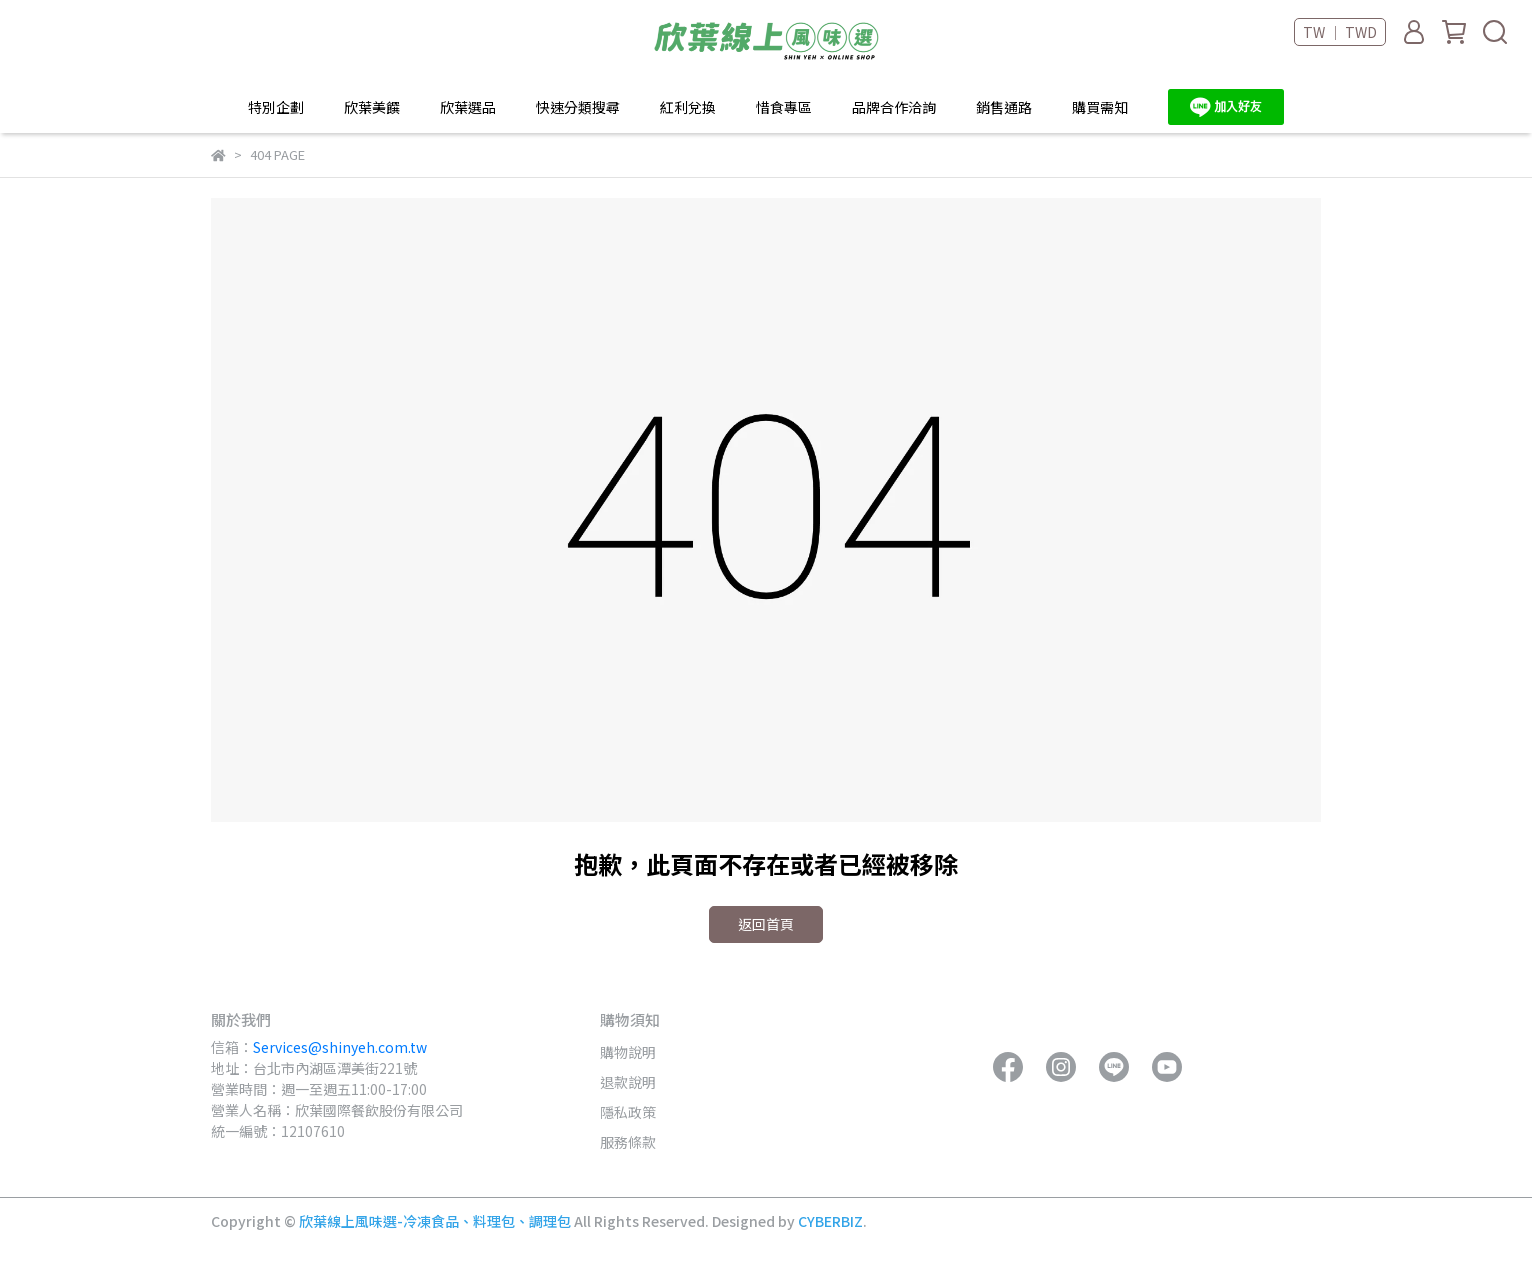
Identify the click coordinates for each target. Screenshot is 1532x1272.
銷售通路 (1004, 107)
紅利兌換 (688, 107)
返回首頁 (766, 924)
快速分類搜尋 (578, 107)
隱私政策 (628, 1112)
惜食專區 (784, 107)
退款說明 (628, 1082)
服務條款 (628, 1142)
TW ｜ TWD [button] (1340, 32)
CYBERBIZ (830, 1221)
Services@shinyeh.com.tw (340, 1047)
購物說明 (628, 1052)
